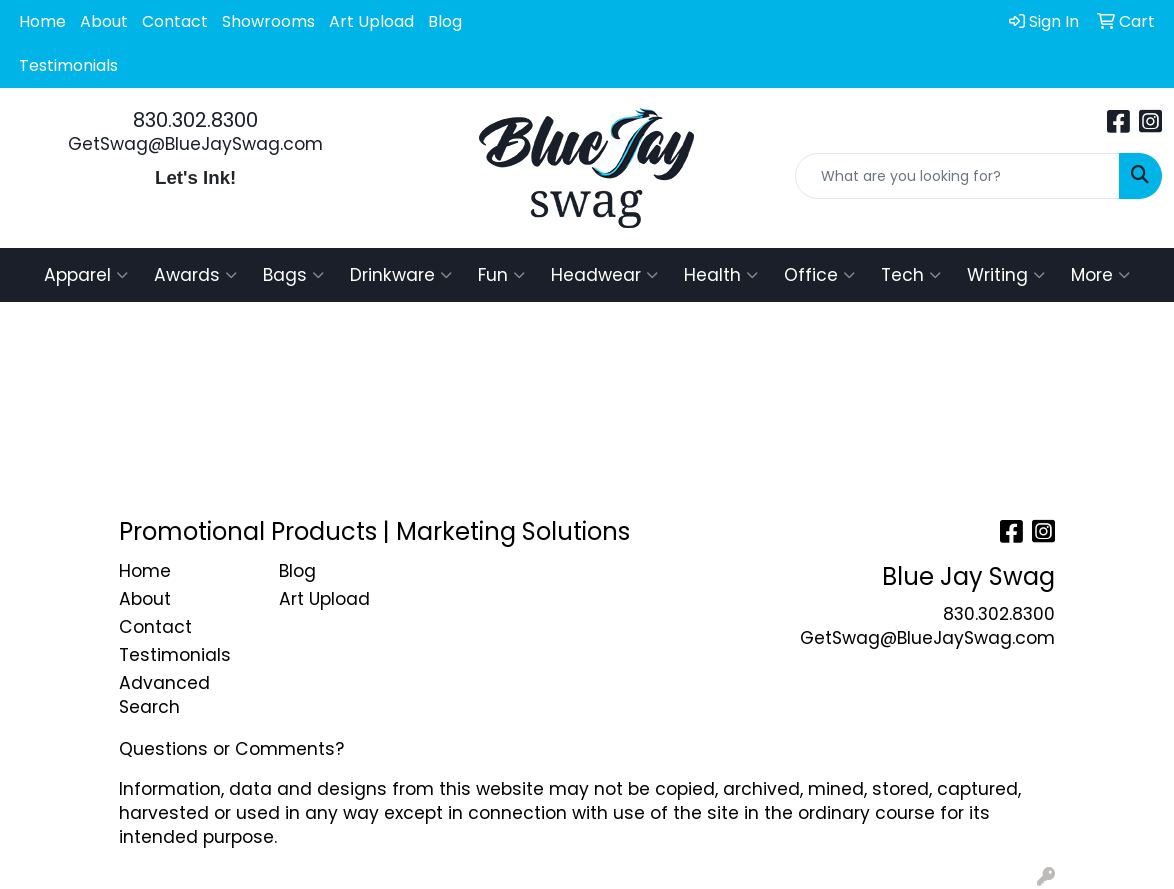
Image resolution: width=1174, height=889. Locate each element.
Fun (501, 275)
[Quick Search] (957, 176)
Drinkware (401, 275)
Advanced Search (164, 695)
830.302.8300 (195, 120)
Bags (293, 275)
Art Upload (371, 21)
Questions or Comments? (231, 749)
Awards (195, 275)
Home (42, 21)
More (1100, 275)
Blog (445, 21)
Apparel (86, 275)
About (104, 21)
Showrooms (268, 21)
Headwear (604, 275)
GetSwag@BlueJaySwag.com (195, 144)
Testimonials (68, 65)
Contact (175, 21)
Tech (911, 275)
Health (721, 275)
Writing (1006, 275)
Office (819, 275)
